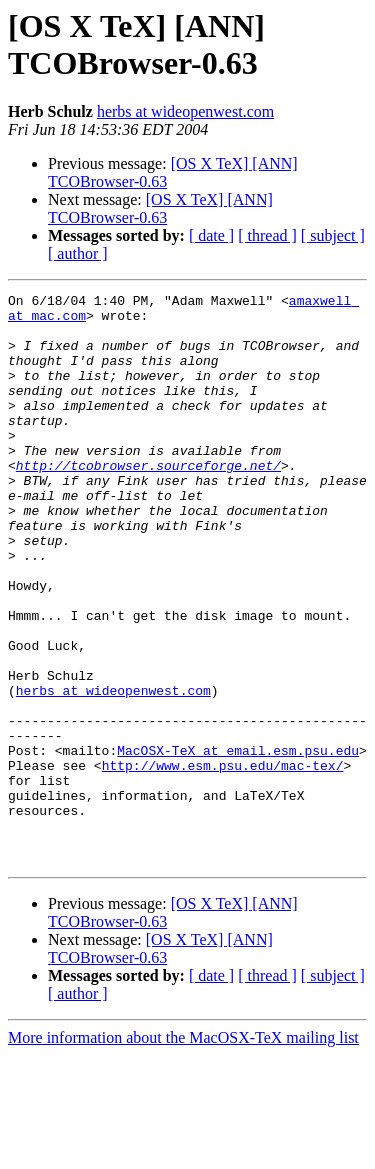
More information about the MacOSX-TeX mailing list (183, 1151)
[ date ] (211, 235)
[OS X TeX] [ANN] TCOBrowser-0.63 (160, 208)
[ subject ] (333, 235)
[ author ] (78, 253)
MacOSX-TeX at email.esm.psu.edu (238, 843)
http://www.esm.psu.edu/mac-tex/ (223, 861)
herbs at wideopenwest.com (185, 111)
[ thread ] (267, 235)
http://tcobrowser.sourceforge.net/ (148, 501)
